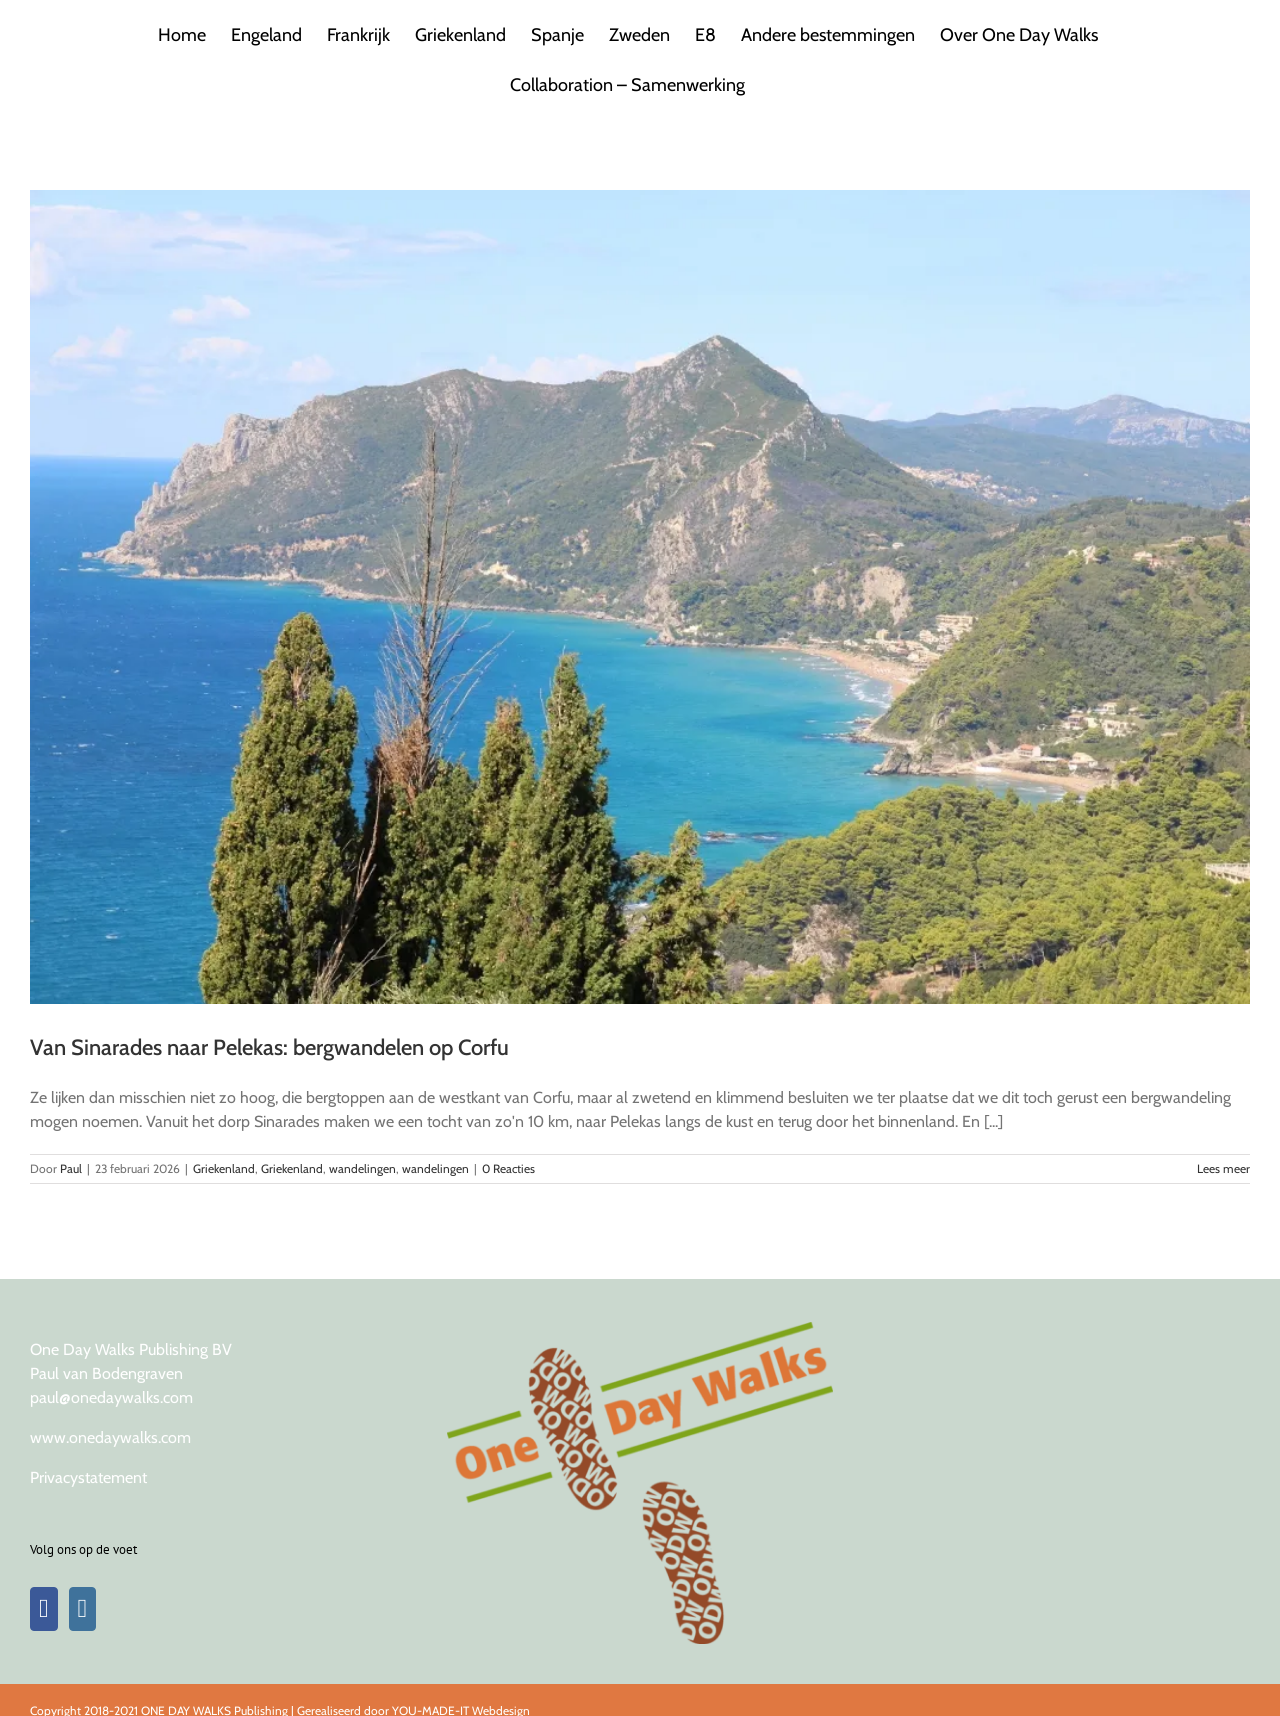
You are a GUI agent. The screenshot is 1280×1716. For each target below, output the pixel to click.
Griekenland (224, 1168)
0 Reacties (508, 1168)
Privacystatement (88, 1477)
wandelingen (362, 1168)
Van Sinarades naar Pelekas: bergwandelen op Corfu (269, 1047)
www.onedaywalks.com (110, 1437)
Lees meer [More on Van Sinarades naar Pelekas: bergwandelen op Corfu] (1223, 1168)
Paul (71, 1168)
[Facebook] (44, 1609)
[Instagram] (83, 1609)
